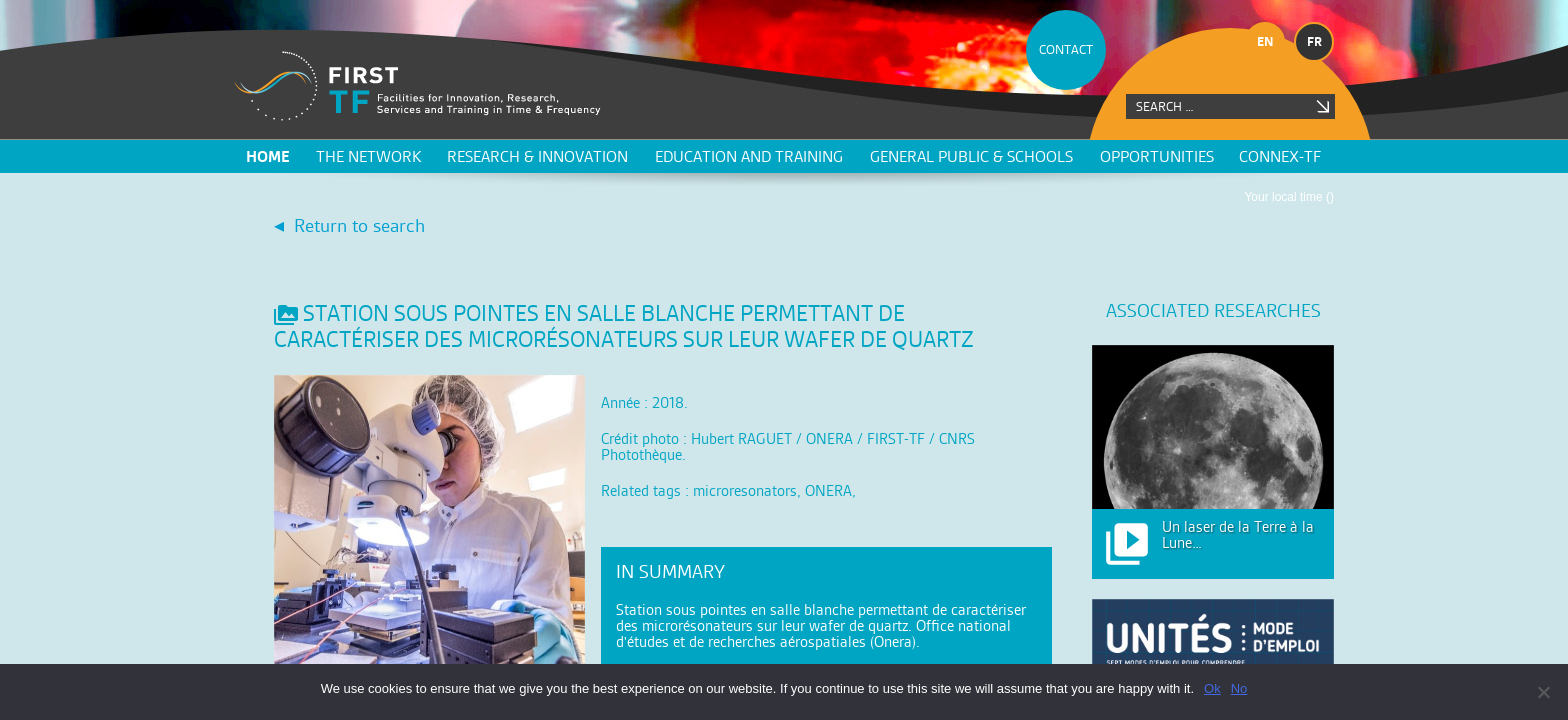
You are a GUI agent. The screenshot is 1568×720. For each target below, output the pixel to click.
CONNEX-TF (1280, 156)
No (1239, 688)
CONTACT (1066, 49)
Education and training (749, 156)
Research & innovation (537, 156)
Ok (1212, 688)
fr (1314, 41)
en (1265, 41)
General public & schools (971, 156)
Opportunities (1157, 156)
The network (368, 156)
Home (268, 156)
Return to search (359, 225)
